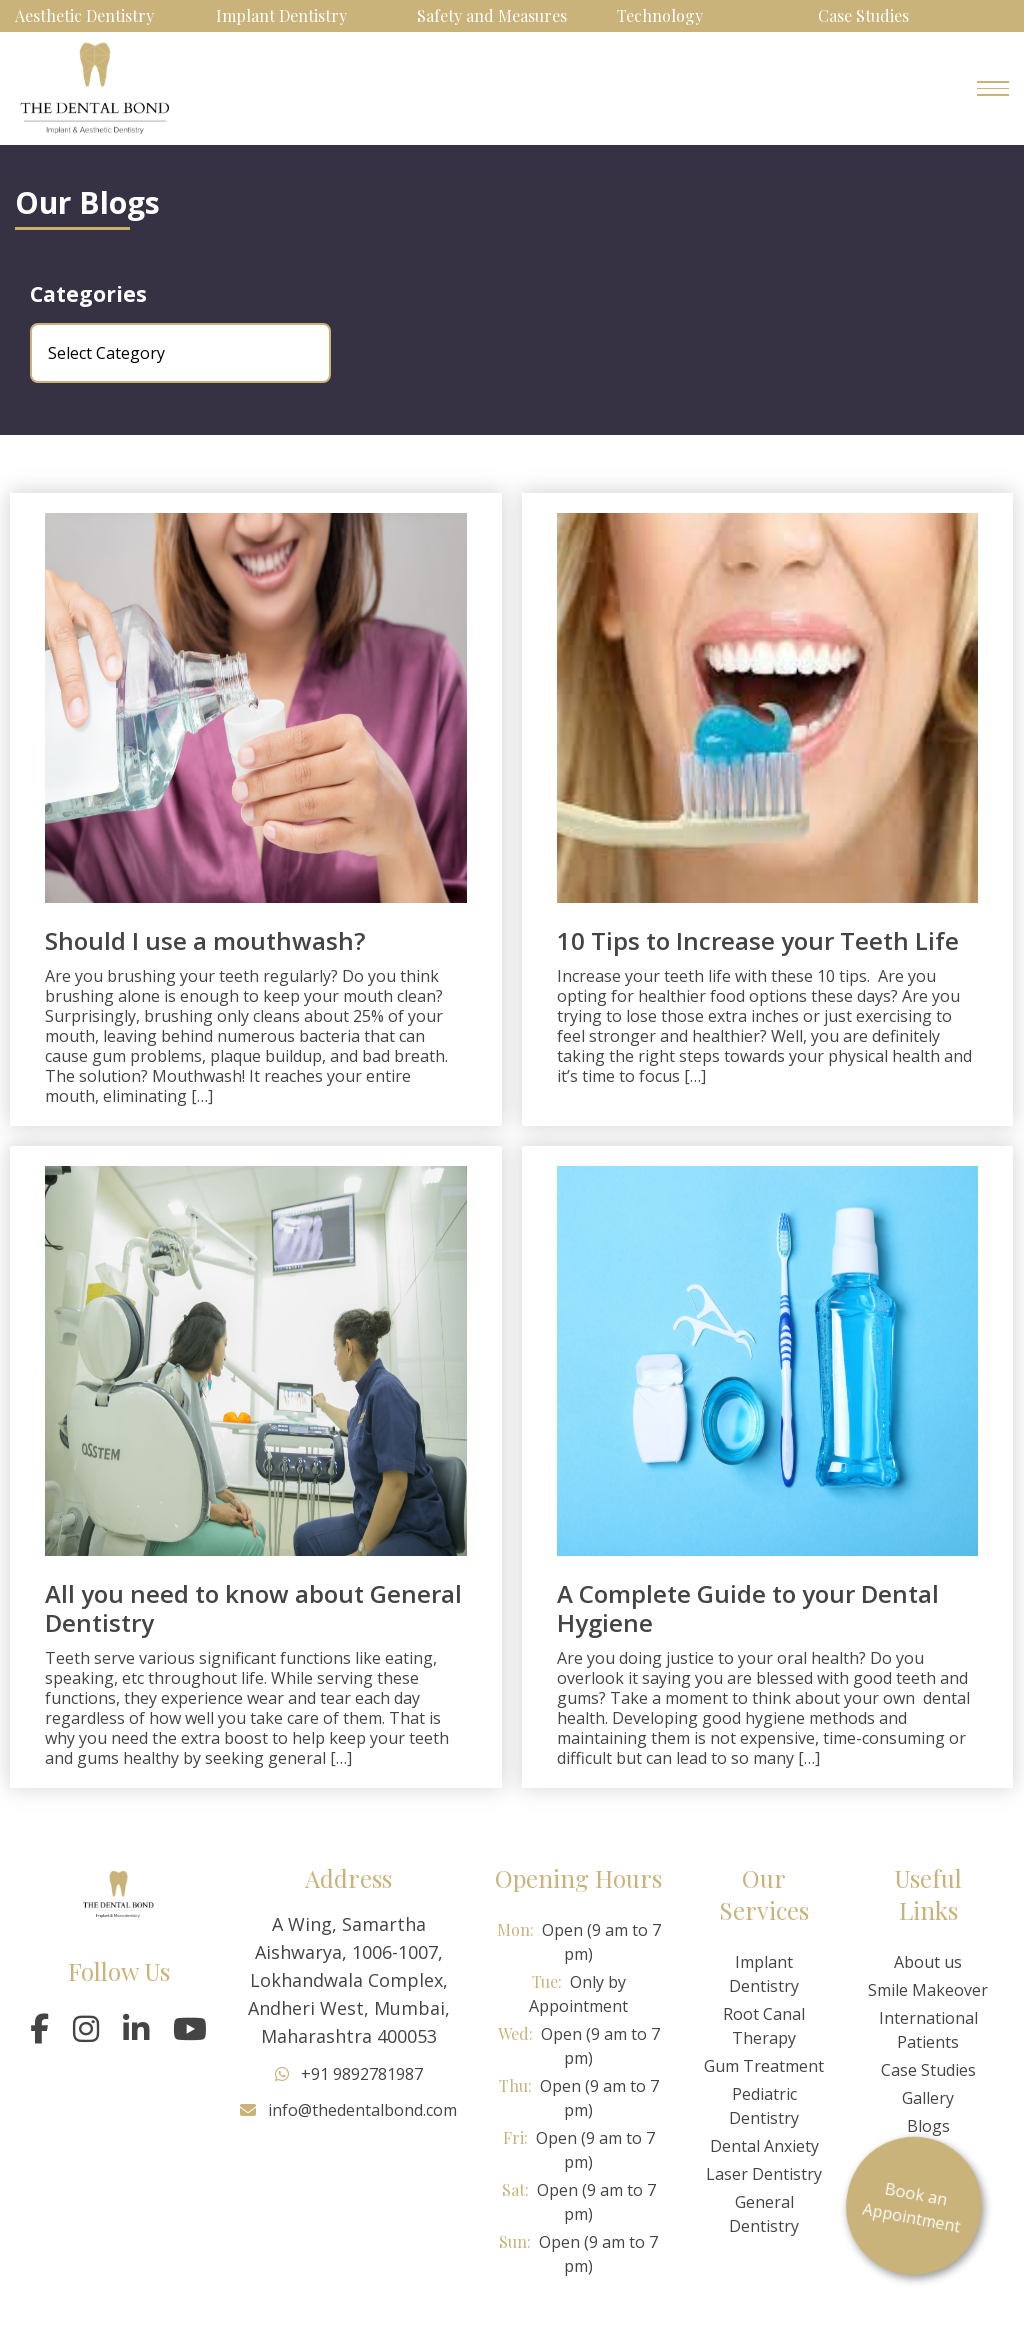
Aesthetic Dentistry (84, 15)
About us (928, 1962)
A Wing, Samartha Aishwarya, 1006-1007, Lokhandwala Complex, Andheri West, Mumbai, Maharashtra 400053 (349, 1980)
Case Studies (863, 15)
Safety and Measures (492, 15)
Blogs (928, 2126)
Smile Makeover (928, 1990)
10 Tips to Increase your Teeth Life (758, 940)
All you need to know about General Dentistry (253, 1608)
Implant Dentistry (281, 15)
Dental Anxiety (764, 2146)
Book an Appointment (933, 2207)
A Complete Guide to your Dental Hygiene (748, 1608)
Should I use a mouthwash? (205, 940)
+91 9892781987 (349, 2074)
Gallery (928, 2098)
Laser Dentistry (764, 2174)
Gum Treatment (764, 2066)
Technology (660, 15)
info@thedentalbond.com (348, 2110)
